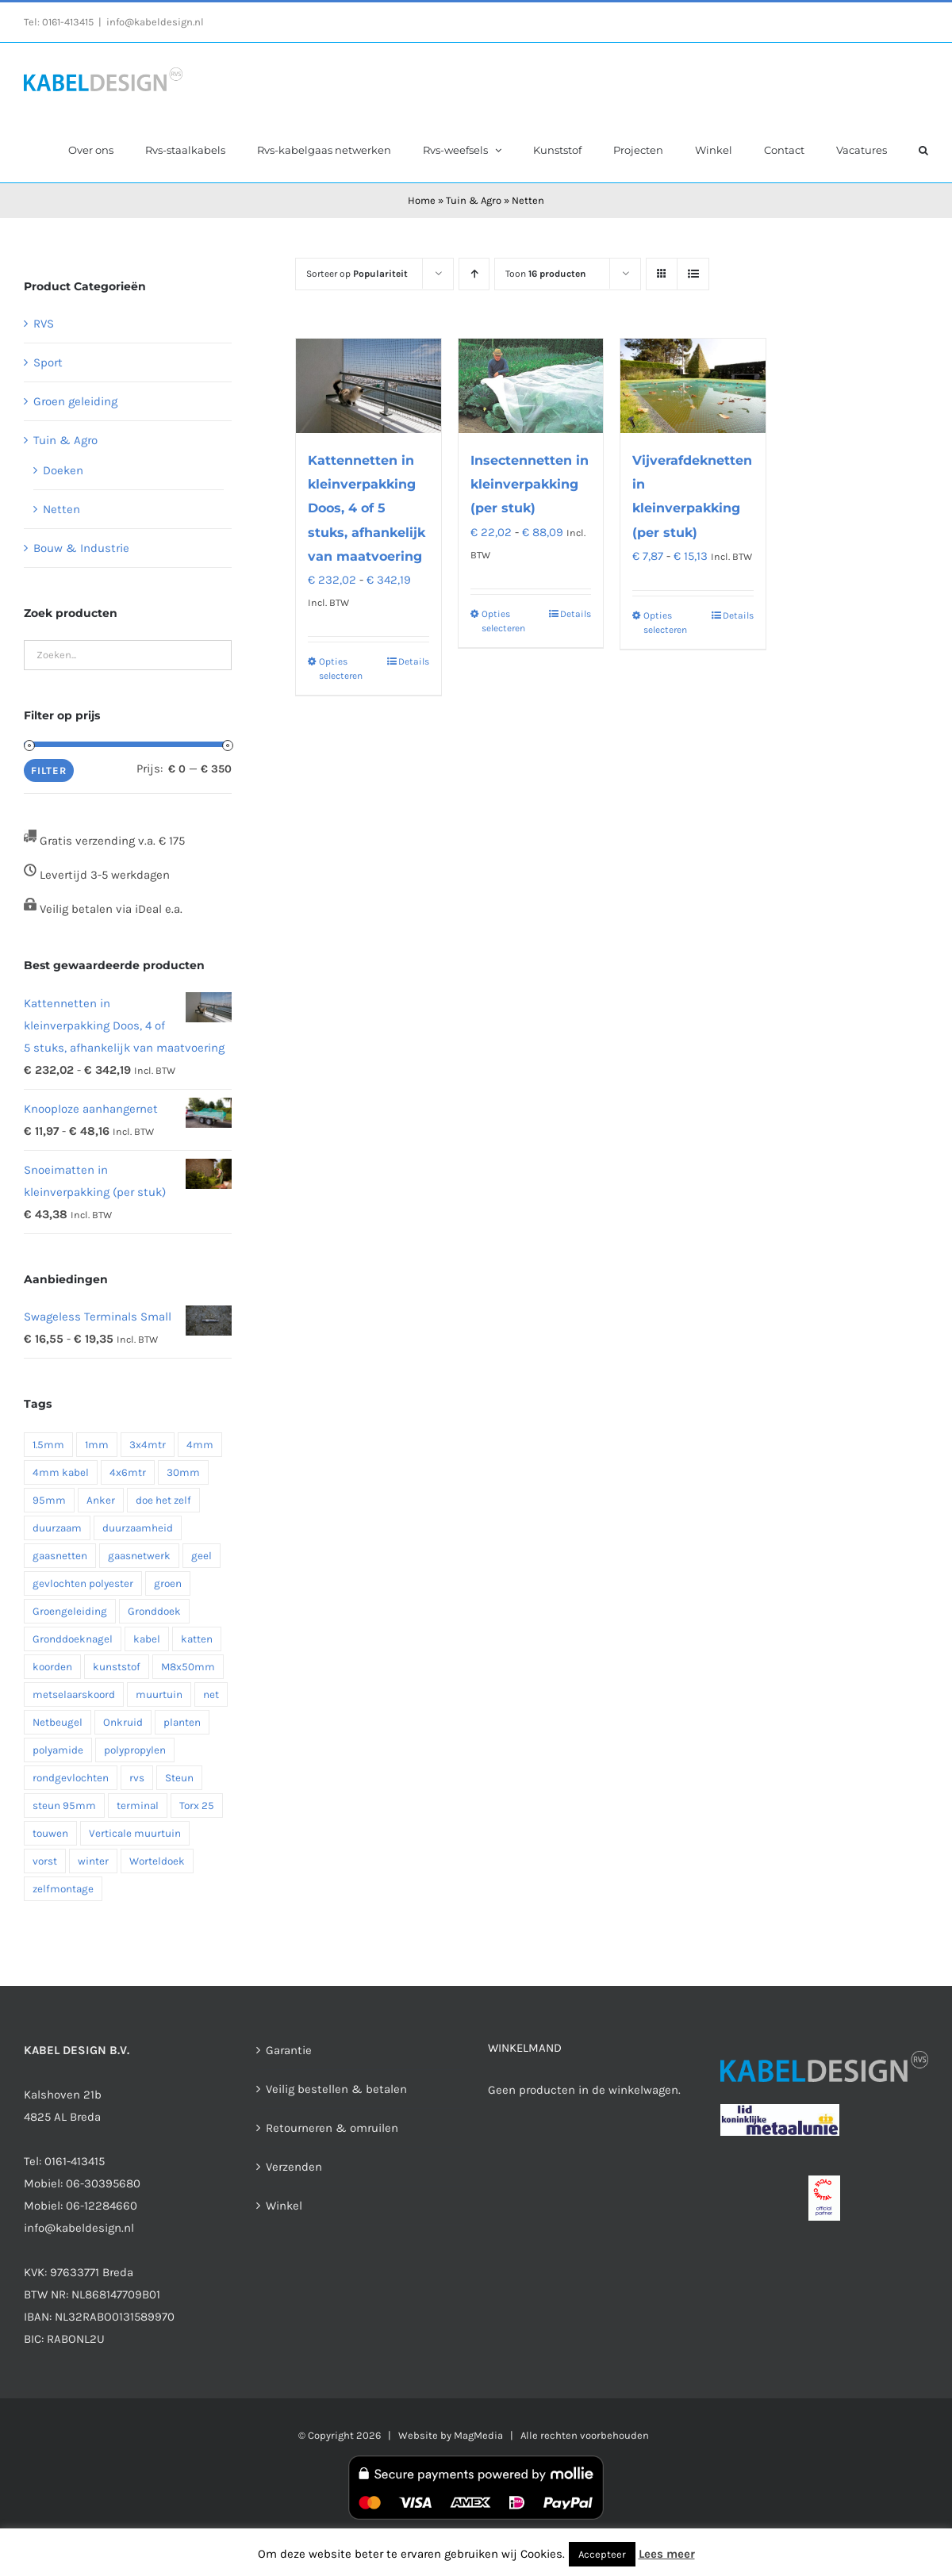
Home (422, 200)
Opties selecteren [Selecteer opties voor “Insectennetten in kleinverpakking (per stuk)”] (503, 621)
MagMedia (478, 2435)
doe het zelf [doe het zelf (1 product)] (163, 1500)
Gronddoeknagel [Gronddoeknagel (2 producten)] (73, 1639)
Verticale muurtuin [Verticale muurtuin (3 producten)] (135, 1833)
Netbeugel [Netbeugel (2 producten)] (58, 1722)
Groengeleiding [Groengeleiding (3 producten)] (70, 1611)
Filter (49, 770)
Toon (545, 273)
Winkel (284, 2205)
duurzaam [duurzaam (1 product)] (57, 1528)
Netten (61, 509)
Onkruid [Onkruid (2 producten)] (123, 1722)
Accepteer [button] (602, 2554)
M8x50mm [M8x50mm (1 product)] (188, 1667)
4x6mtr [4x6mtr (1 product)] (127, 1472)
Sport (48, 362)
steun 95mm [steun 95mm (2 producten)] (64, 1805)
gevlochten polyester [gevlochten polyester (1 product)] (83, 1583)
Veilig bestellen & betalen (336, 2089)
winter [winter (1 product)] (93, 1861)
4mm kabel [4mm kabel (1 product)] (61, 1472)
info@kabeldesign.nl (155, 22)
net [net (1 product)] (211, 1694)
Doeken (63, 470)
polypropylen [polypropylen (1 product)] (135, 1750)
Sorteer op (357, 273)
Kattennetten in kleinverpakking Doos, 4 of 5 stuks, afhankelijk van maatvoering (366, 508)
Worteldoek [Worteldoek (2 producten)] (157, 1861)
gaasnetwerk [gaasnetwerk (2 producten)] (139, 1556)
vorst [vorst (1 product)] (45, 1861)
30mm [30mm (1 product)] (183, 1472)
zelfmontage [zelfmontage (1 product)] (63, 1889)
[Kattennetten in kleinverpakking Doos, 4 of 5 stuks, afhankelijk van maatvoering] (368, 386)
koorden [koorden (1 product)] (52, 1667)
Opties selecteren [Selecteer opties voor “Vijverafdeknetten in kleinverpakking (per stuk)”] (665, 622)
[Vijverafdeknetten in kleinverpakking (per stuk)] (692, 386)
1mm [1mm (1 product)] (97, 1445)
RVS (43, 323)
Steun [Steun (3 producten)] (179, 1778)
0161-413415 (68, 22)
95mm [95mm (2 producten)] (49, 1500)
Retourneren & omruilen (332, 2128)
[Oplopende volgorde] (474, 274)
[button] (923, 149)
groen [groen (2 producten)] (168, 1583)
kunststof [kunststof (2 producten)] (116, 1667)
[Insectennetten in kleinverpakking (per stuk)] (531, 386)
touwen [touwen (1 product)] (50, 1833)
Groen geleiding (75, 401)
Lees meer (667, 2554)
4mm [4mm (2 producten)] (199, 1445)
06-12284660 (101, 2205)
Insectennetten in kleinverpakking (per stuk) (529, 484)
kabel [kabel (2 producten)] (146, 1639)
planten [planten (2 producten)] (182, 1722)
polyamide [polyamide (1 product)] (58, 1750)
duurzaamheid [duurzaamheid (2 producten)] (137, 1528)
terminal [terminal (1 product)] (138, 1805)
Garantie (289, 2050)
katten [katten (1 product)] (197, 1639)
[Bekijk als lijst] (693, 274)
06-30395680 (103, 2183)
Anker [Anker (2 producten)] (100, 1500)
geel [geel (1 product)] (201, 1556)
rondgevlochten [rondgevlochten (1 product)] (71, 1778)
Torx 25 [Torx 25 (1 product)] (196, 1805)
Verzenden (294, 2167)
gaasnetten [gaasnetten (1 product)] (60, 1556)
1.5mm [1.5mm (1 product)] (48, 1445)
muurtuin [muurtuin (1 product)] (159, 1694)
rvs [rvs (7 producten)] (136, 1778)
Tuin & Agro (473, 200)
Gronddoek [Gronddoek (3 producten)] (154, 1611)
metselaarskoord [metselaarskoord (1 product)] (74, 1694)
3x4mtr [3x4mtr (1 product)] (147, 1445)
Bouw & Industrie (81, 548)
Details (413, 661)
